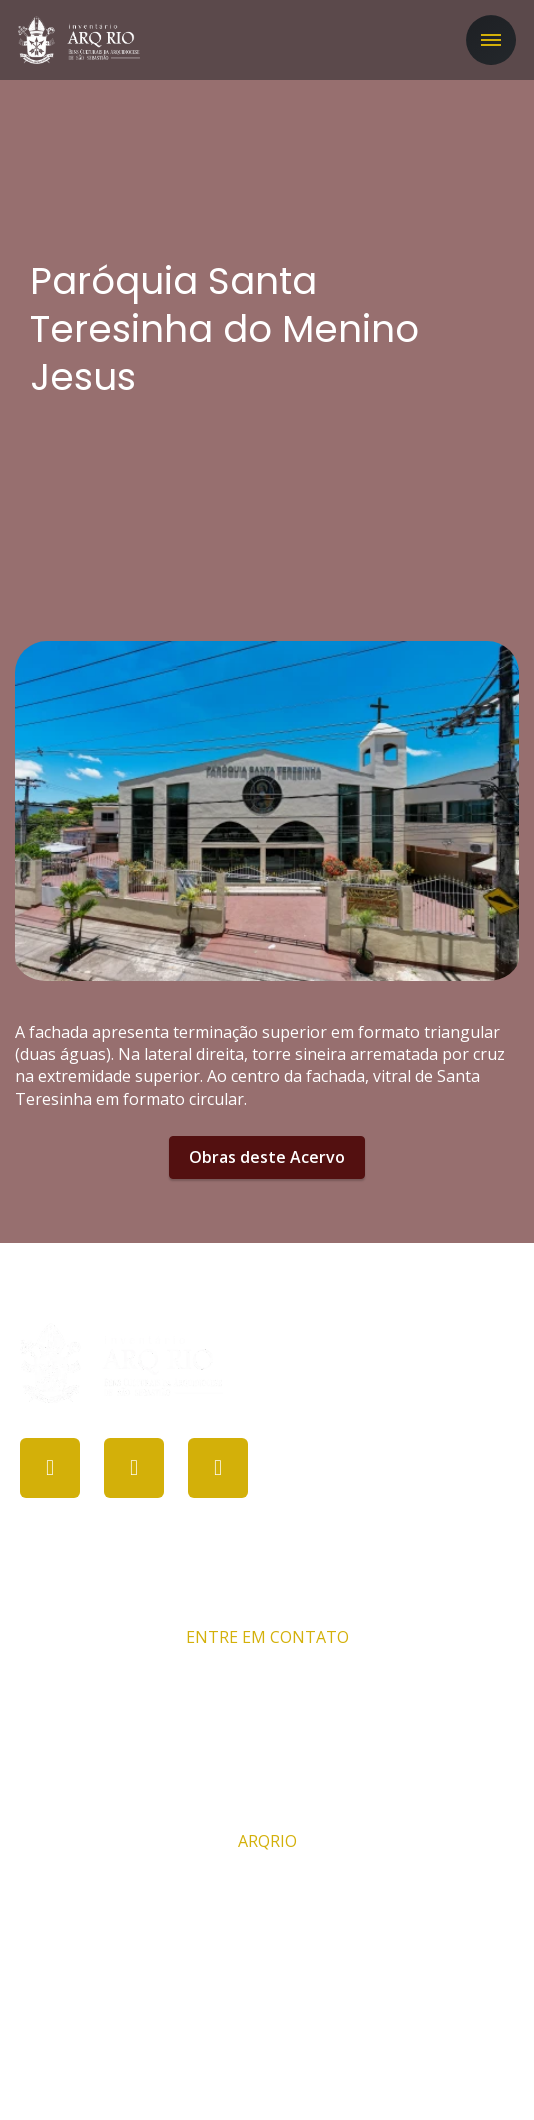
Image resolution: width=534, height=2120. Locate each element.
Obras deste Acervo (267, 1157)
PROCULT (257, 2068)
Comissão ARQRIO (267, 1885)
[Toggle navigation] (491, 40)
